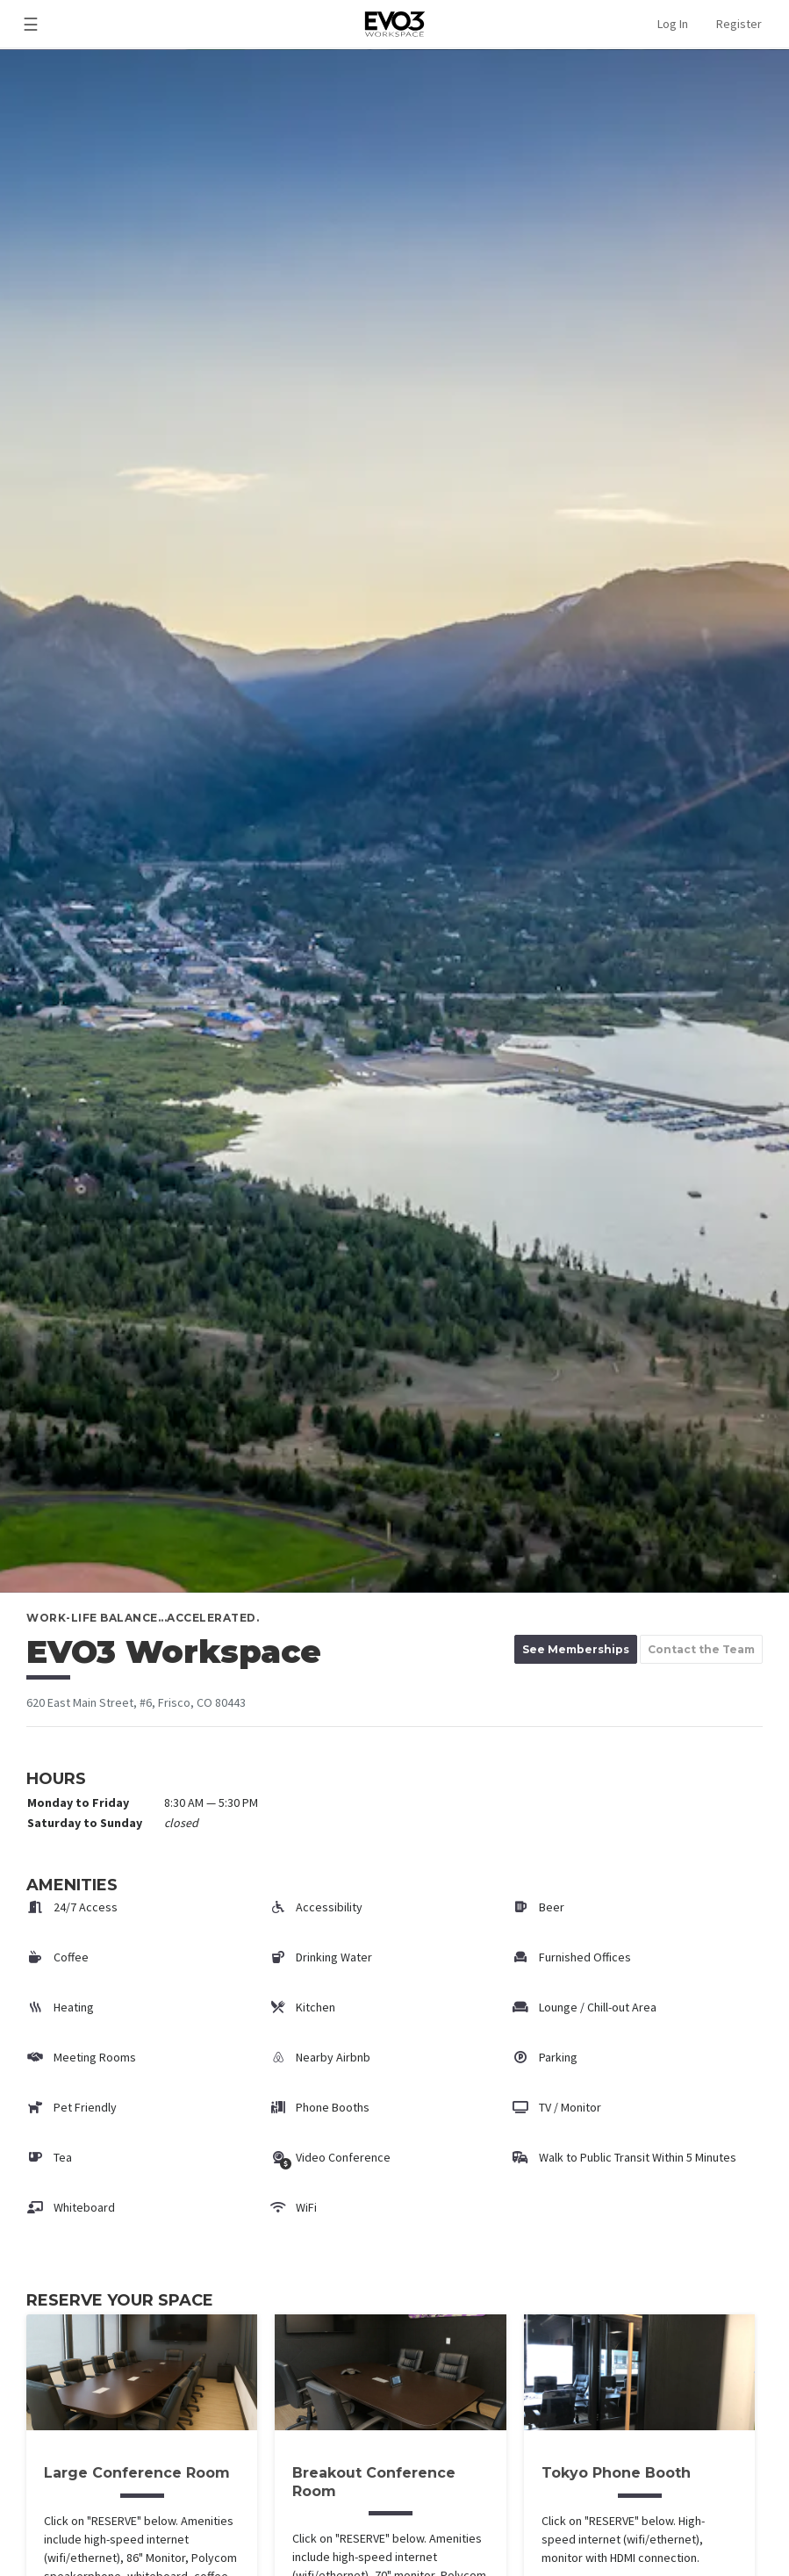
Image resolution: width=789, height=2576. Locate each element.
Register (739, 24)
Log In (672, 24)
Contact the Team (701, 1649)
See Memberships (575, 1649)
